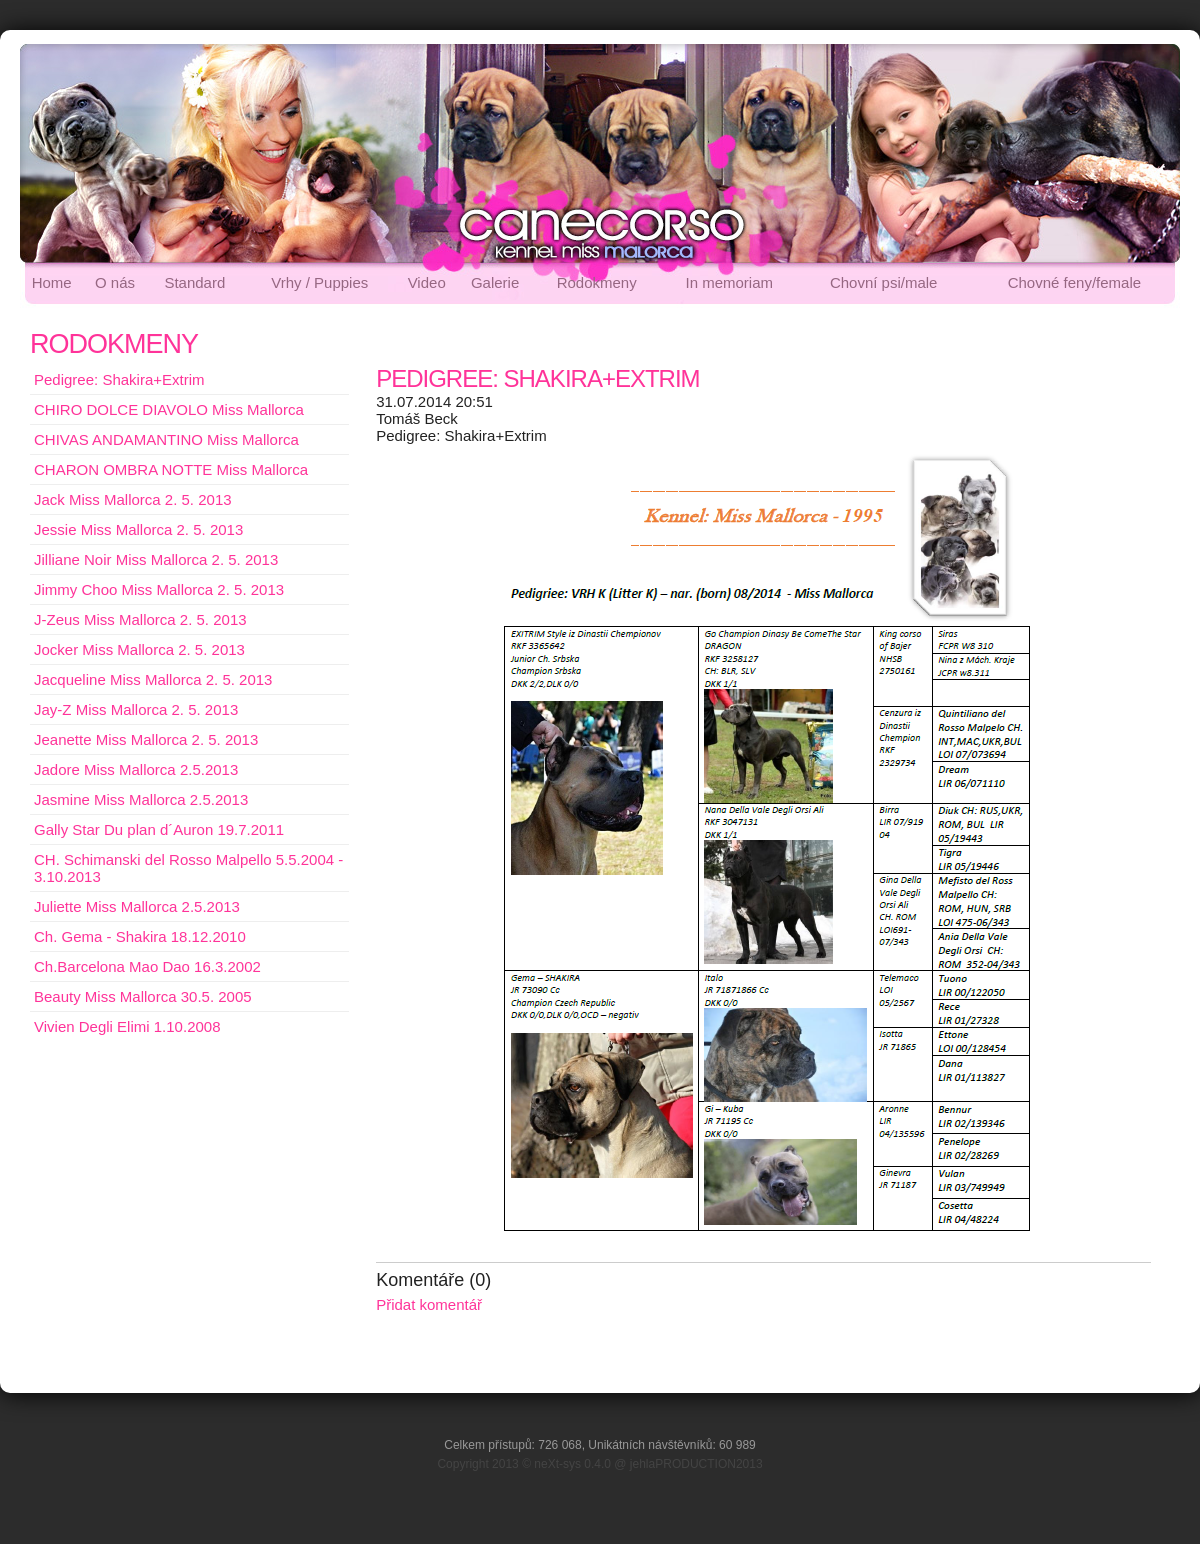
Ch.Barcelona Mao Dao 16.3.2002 (147, 966)
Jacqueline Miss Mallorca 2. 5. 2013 (153, 679)
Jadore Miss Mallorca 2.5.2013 (136, 769)
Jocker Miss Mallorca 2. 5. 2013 (139, 649)
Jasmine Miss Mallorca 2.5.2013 (141, 799)
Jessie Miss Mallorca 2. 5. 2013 (138, 529)
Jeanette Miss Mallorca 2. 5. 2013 (146, 739)
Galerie (495, 282)
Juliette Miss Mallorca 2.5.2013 (137, 906)
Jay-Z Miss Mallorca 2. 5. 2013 (136, 709)
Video (427, 282)
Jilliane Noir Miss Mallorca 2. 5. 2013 (156, 559)
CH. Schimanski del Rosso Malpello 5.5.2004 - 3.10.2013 (188, 868)
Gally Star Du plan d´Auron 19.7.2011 (159, 829)
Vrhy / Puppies (319, 282)
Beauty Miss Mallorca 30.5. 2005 (143, 996)
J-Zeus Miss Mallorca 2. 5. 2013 (140, 619)
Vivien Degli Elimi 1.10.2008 (127, 1026)
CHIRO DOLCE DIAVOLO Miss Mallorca (169, 409)
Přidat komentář (429, 1304)
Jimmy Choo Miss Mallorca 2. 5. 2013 (159, 589)
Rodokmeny (597, 282)
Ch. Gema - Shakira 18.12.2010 (140, 936)
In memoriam (730, 282)
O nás (115, 282)
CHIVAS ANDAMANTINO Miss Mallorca (166, 439)
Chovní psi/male (884, 282)
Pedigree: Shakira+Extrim (119, 379)
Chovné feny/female (1074, 282)
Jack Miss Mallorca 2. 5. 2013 (133, 499)
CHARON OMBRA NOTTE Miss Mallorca (171, 469)
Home (52, 282)
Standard (194, 282)
